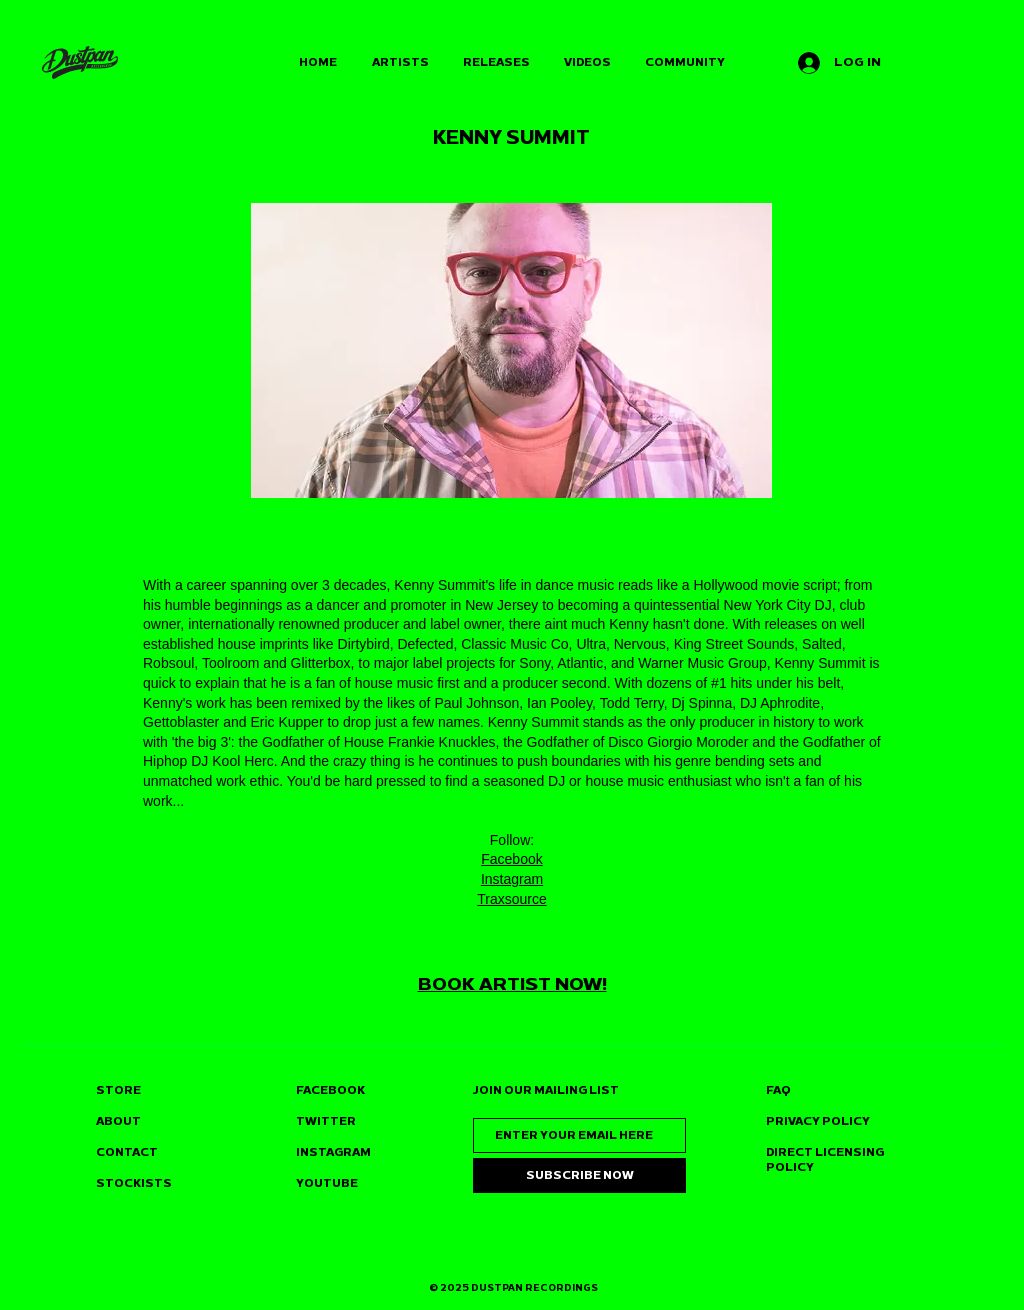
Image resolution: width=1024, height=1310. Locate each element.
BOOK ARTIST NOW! (512, 984)
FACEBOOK (330, 1090)
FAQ (778, 1090)
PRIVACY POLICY (818, 1121)
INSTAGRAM (333, 1152)
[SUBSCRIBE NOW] (579, 1175)
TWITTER (326, 1121)
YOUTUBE (327, 1183)
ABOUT (118, 1121)
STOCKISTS (134, 1183)
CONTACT (127, 1152)
